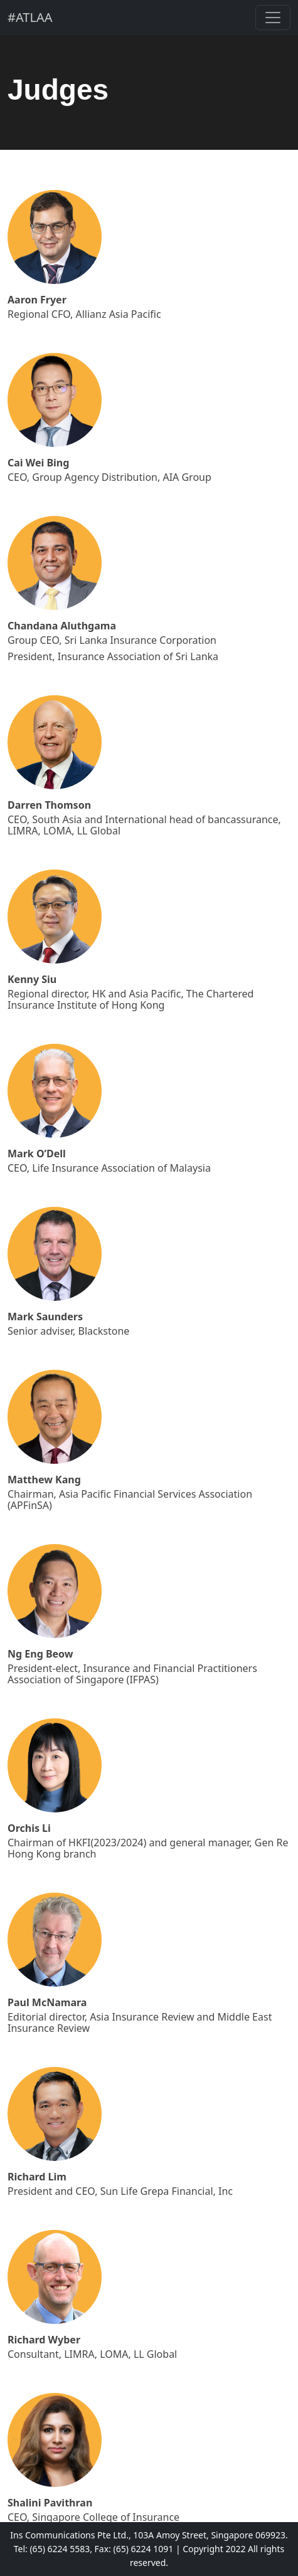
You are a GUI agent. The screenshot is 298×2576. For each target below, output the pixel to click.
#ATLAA (30, 17)
